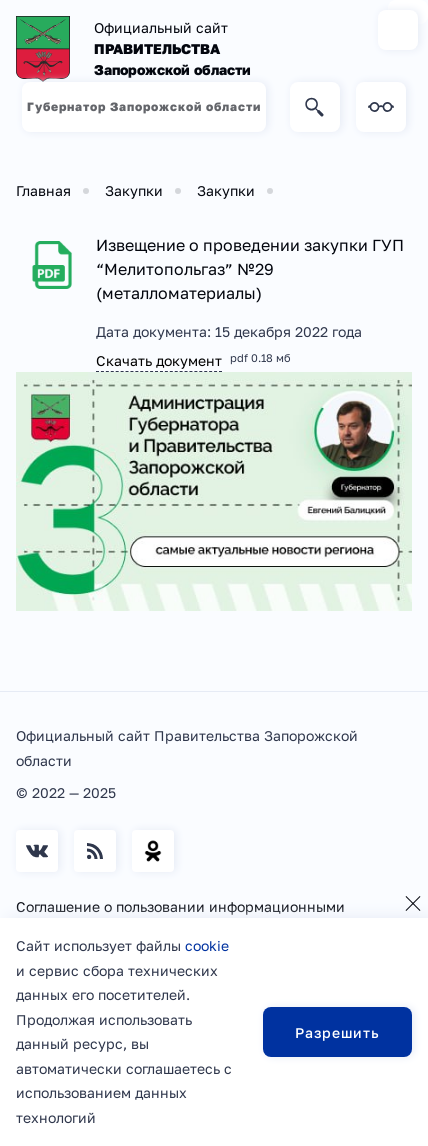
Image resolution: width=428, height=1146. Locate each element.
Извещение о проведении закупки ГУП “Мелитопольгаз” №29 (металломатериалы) (250, 269)
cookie (207, 945)
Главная (43, 190)
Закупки (134, 190)
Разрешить (337, 1032)
